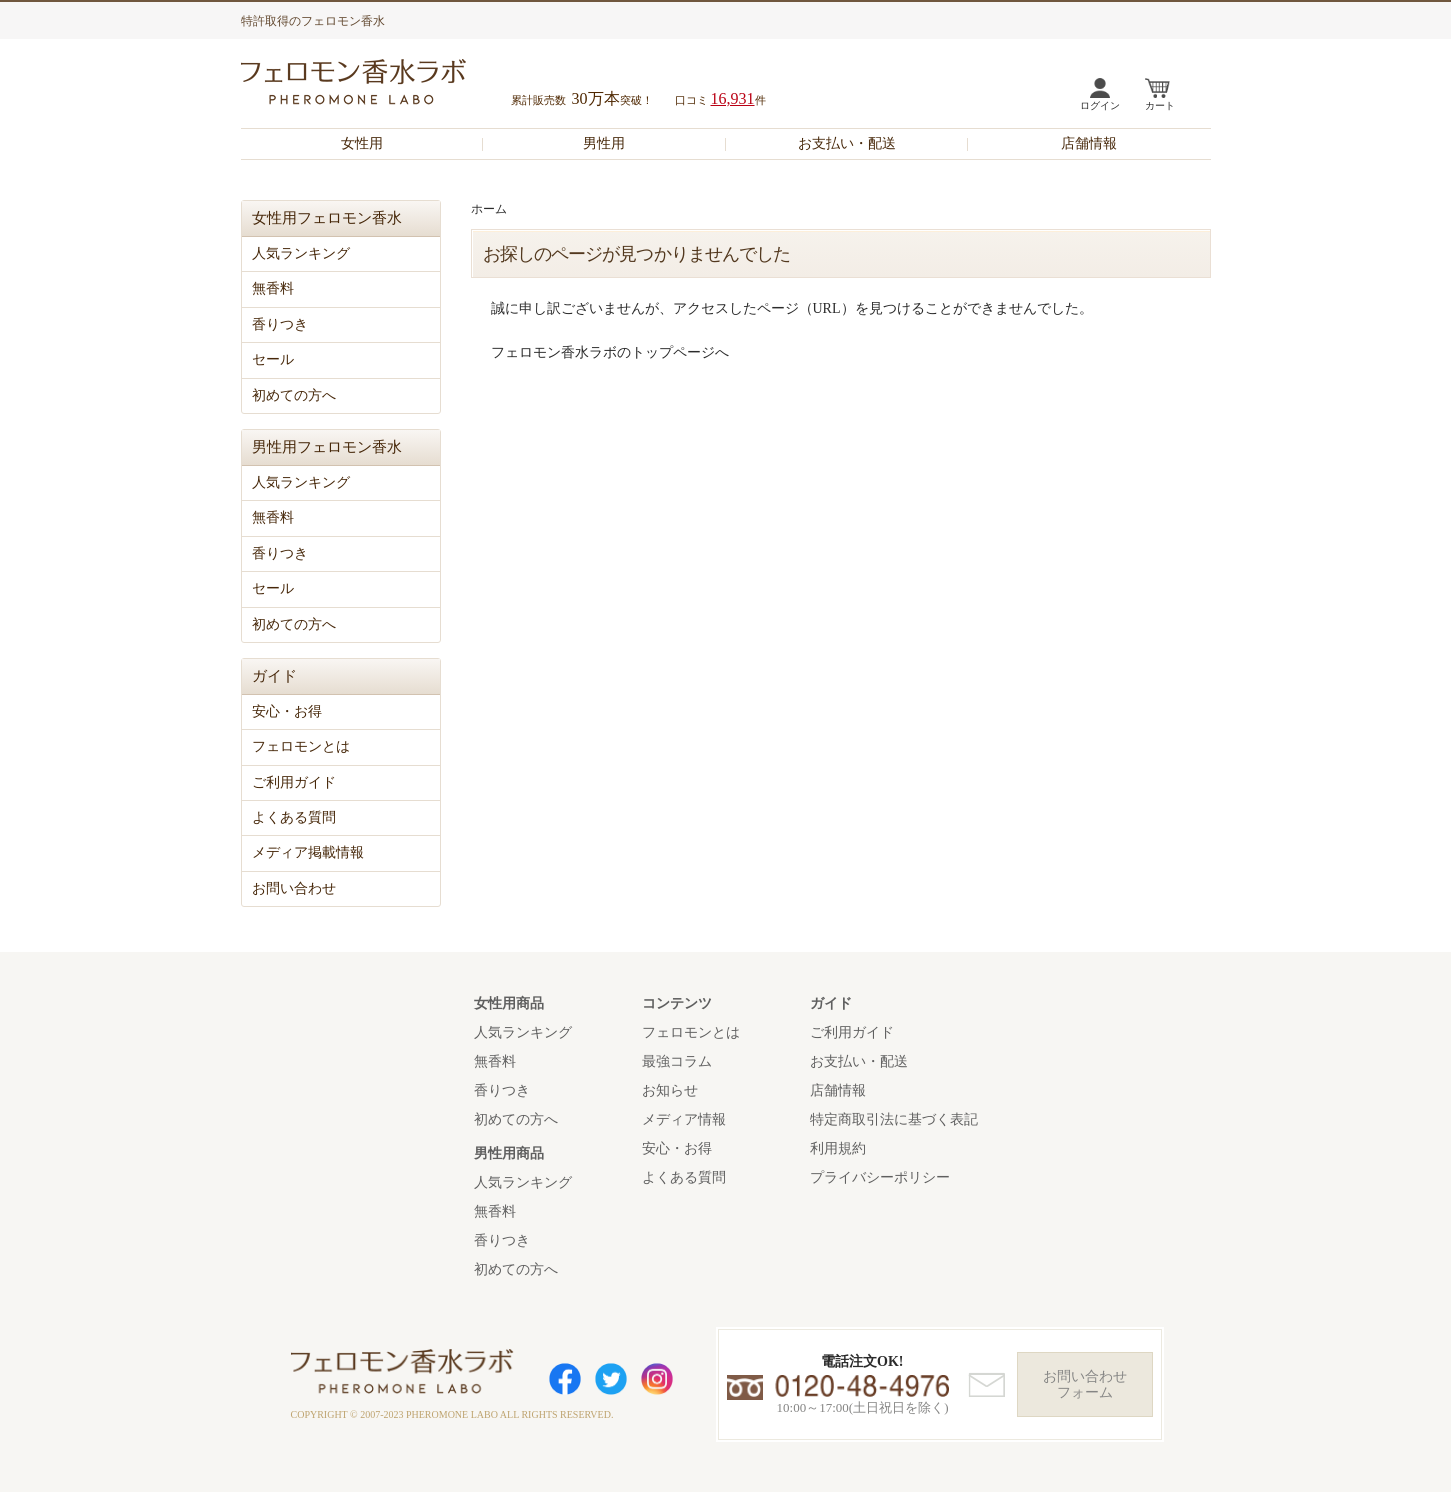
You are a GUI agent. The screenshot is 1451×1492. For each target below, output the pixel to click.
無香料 (273, 288)
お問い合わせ (294, 888)
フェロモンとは (301, 746)
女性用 (362, 143)
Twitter (611, 1379)
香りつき (280, 324)
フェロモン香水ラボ (377, 84)
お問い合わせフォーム (1085, 1384)
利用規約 (838, 1148)
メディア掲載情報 (308, 852)
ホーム (489, 209)
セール (273, 359)
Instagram (657, 1379)
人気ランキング (301, 253)
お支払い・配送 (847, 143)
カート (1160, 105)
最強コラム (677, 1061)
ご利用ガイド (294, 782)
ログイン (1100, 105)
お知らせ (670, 1090)
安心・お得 (287, 711)
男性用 (604, 143)
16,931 (733, 98)
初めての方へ (294, 395)
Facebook (565, 1379)
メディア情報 (684, 1119)
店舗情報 (1089, 143)
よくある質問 (294, 817)
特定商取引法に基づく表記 (894, 1119)
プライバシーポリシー (880, 1177)
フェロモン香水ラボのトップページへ (610, 352)
